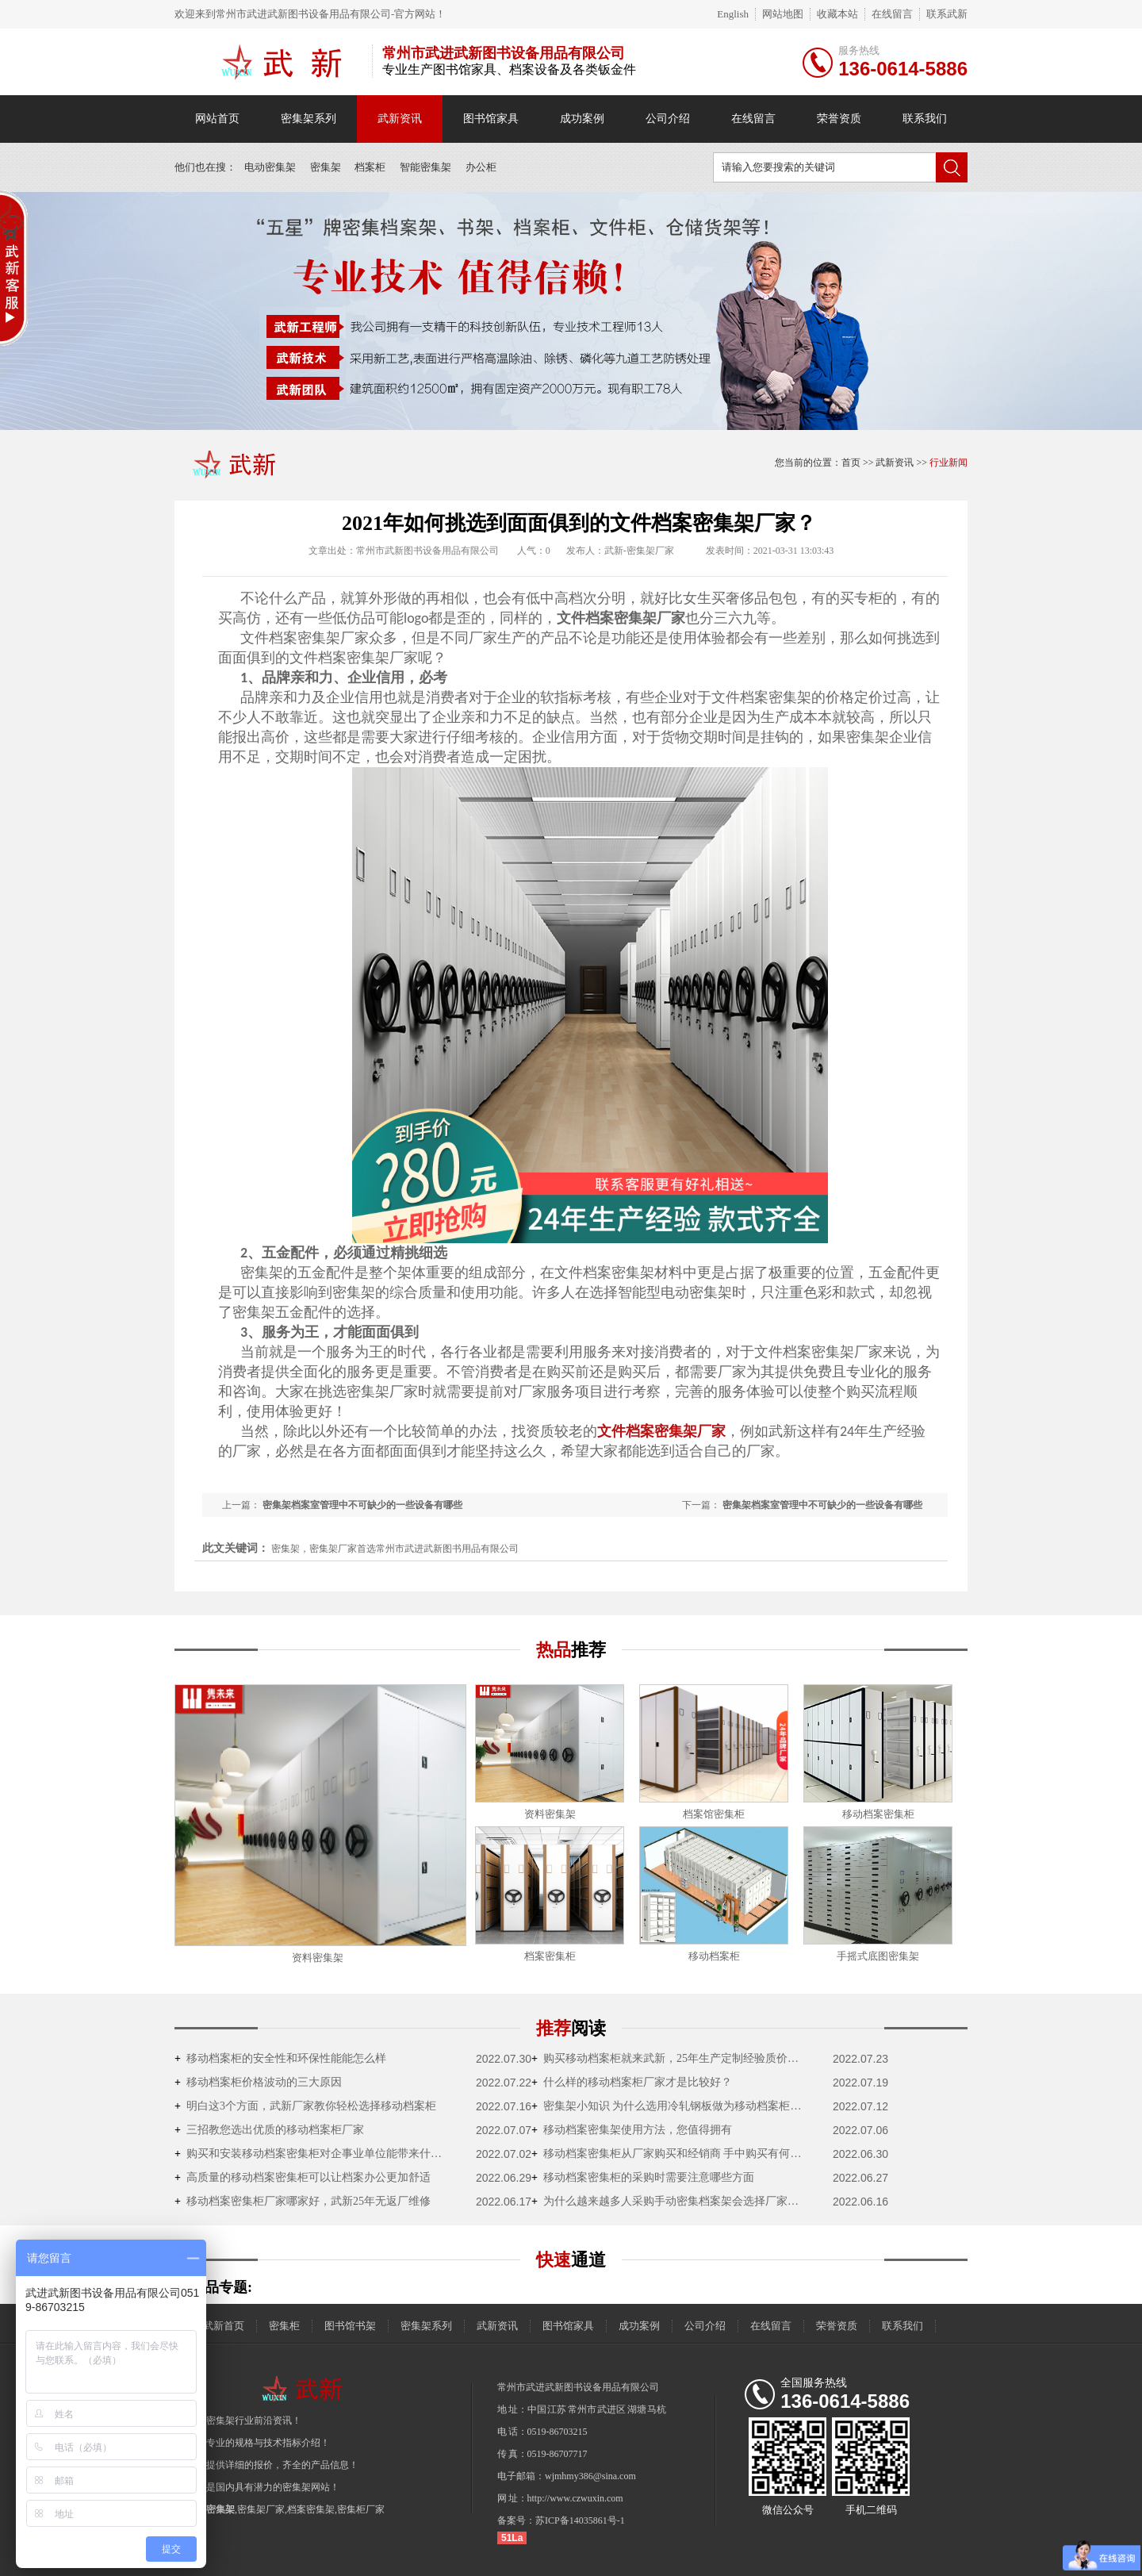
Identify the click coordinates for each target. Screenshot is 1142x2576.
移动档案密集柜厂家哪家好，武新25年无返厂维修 (302, 2201)
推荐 (571, 2028)
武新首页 (223, 2326)
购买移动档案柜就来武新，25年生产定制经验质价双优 (670, 2058)
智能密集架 (425, 167)
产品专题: (221, 2287)
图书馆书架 (350, 2326)
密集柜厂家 (361, 2509)
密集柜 (284, 2326)
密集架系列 (308, 119)
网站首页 (217, 119)
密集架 (325, 167)
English (733, 14)
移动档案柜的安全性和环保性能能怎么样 (280, 2058)
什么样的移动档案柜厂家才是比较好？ (631, 2082)
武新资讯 (399, 119)
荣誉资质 (839, 119)
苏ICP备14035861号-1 (580, 2520)
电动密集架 (270, 167)
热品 (571, 1650)
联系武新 (947, 14)
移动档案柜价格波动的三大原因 (258, 2082)
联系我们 (924, 119)
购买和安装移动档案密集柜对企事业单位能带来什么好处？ (313, 2153)
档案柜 (369, 167)
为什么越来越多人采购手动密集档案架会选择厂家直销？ (670, 2201)
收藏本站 (837, 14)
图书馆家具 (491, 119)
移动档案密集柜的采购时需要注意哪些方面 (642, 2177)
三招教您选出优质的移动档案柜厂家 (269, 2130)
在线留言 (892, 14)
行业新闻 (948, 462)
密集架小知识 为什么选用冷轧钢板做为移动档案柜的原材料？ (670, 2106)
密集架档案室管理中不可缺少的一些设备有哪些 (822, 1505)
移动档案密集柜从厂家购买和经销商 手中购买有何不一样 (670, 2153)
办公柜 (481, 167)
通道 (571, 2260)
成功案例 (582, 119)
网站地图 (782, 14)
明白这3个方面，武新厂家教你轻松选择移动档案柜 (305, 2106)
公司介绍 (668, 119)
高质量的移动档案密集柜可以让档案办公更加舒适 (302, 2177)
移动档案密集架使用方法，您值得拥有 (631, 2130)
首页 (850, 462)
